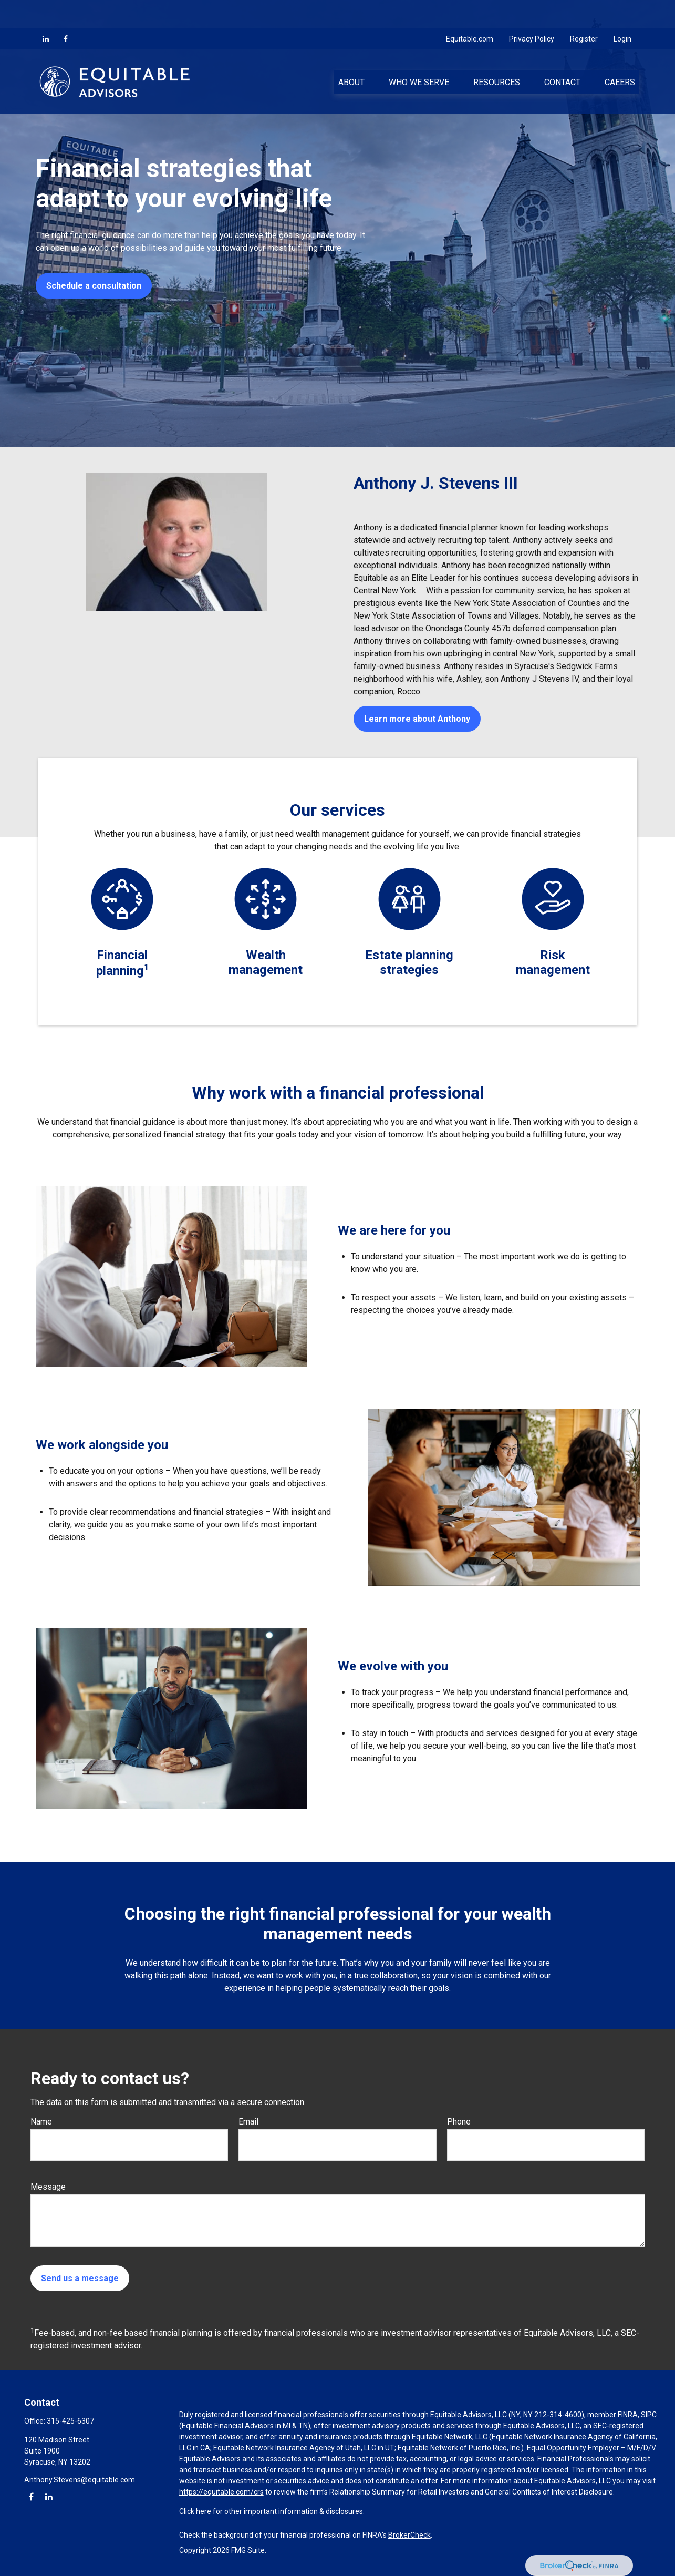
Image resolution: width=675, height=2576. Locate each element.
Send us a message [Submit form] (80, 2278)
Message (48, 2187)
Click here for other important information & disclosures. (272, 2511)
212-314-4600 (557, 2414)
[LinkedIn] (46, 10)
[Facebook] (66, 10)
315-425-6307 (70, 2421)
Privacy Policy (531, 10)
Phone (459, 2122)
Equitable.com (469, 10)
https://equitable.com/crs (221, 2492)
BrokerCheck (409, 2535)
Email (248, 2122)
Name (41, 2122)
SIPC (649, 2414)
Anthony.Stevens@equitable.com (79, 2480)
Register (584, 10)
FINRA (628, 2414)
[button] (351, 53)
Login (622, 10)
